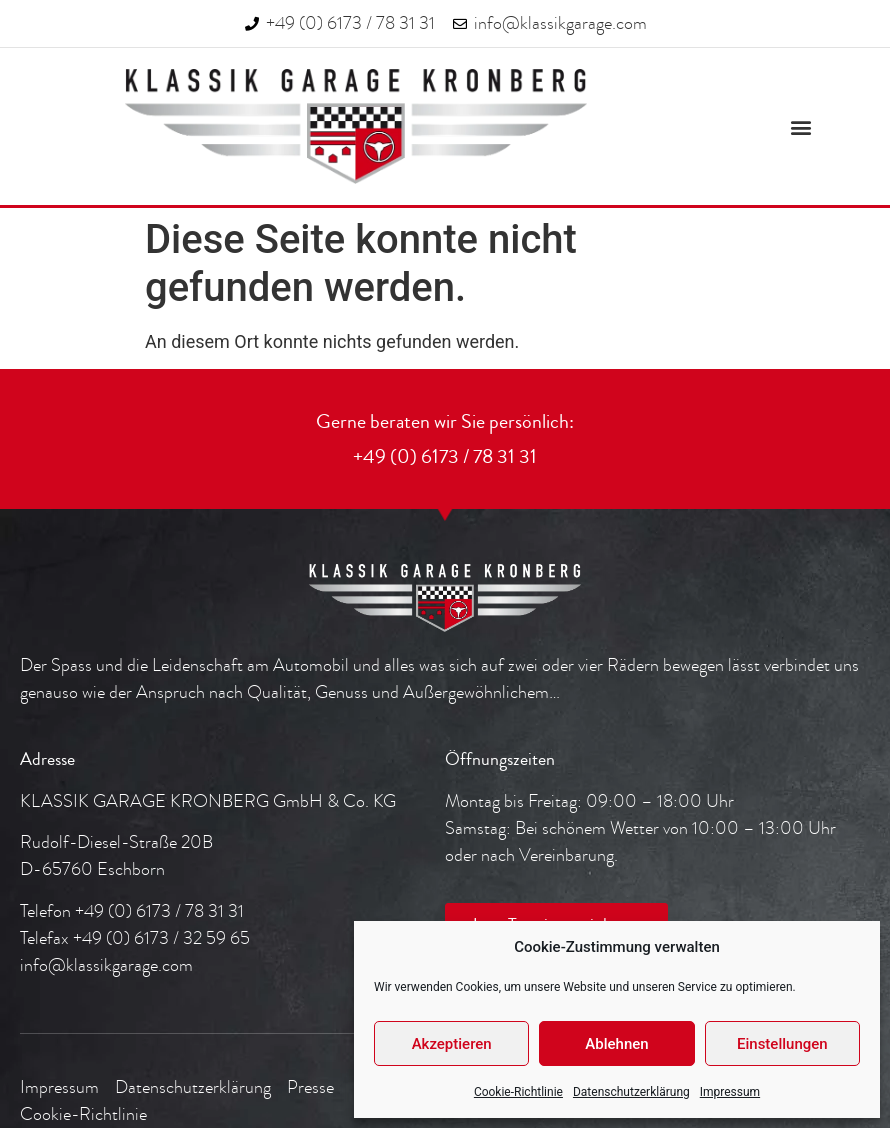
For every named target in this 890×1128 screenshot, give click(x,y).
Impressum (730, 1092)
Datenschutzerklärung (631, 1092)
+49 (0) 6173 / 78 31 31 (159, 911)
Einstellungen (782, 1044)
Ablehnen (616, 1044)
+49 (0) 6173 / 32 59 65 (161, 938)
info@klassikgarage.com (106, 965)
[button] (801, 126)
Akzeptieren (452, 1044)
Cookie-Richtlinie (518, 1092)
